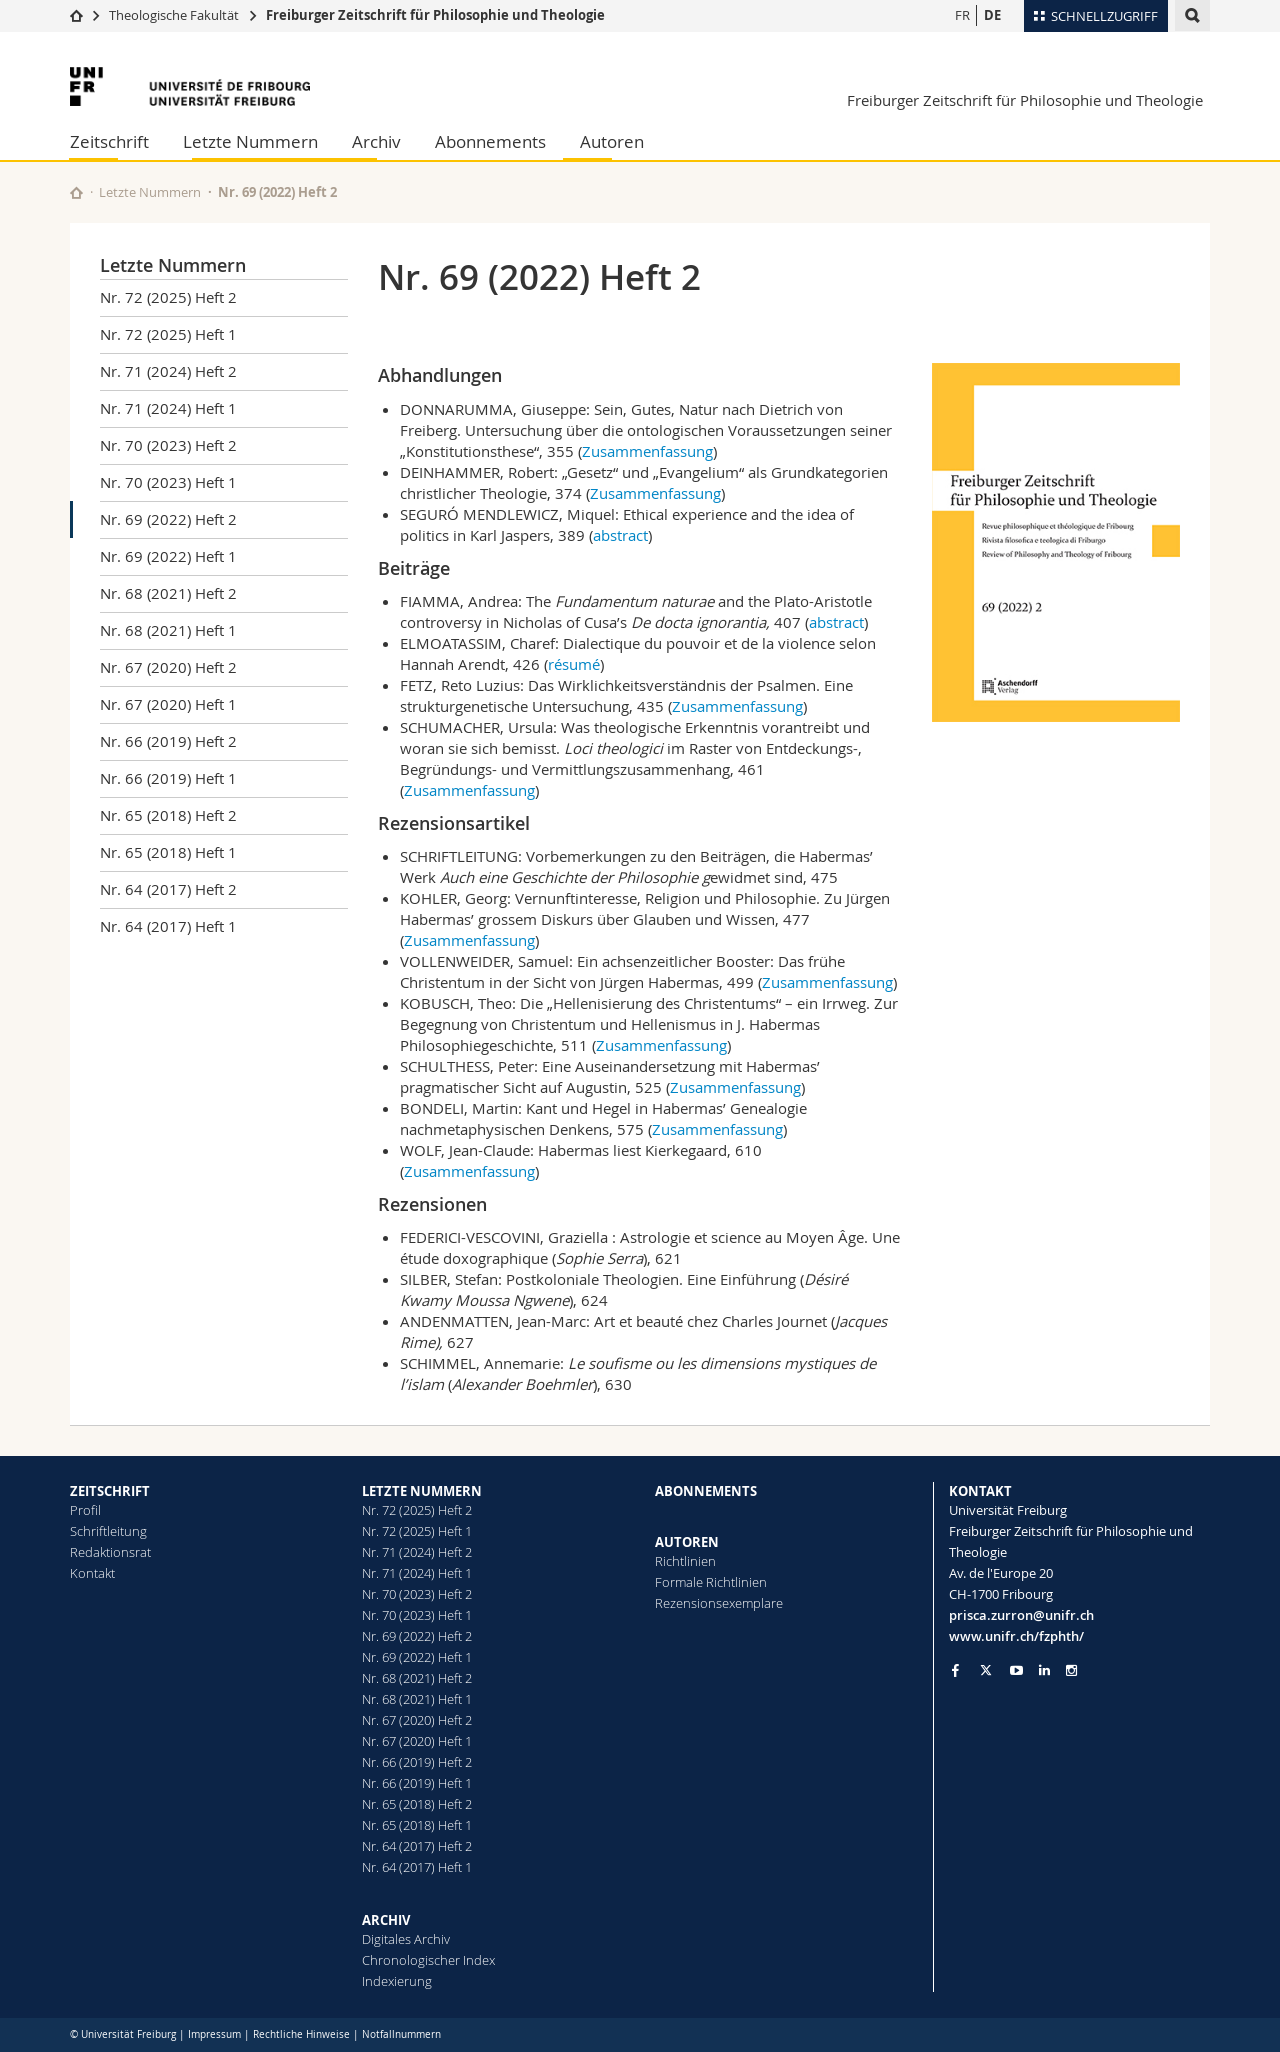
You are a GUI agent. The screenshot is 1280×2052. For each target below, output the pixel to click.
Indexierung (397, 1981)
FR (962, 15)
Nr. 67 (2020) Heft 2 (168, 667)
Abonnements (490, 141)
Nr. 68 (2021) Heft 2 (168, 593)
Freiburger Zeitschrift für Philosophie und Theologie (435, 15)
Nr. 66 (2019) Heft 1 (168, 778)
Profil (85, 1510)
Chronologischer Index (428, 1960)
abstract (620, 535)
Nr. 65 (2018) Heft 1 (168, 852)
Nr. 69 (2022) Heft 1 (168, 556)
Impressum (214, 2034)
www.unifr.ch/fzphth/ (1016, 1636)
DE (992, 15)
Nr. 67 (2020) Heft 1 (168, 704)
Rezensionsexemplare (719, 1603)
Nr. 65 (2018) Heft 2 (168, 815)
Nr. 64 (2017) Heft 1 (168, 926)
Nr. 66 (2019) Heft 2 (168, 741)
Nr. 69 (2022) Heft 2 (168, 519)
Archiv (376, 141)
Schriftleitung (108, 1531)
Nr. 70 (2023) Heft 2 (168, 445)
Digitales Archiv (406, 1939)
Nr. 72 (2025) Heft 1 (168, 334)
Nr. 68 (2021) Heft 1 (168, 630)
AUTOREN (687, 1542)
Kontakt (92, 1573)
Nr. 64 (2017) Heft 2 (168, 889)
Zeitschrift (109, 141)
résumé (574, 664)
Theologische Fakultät (174, 15)
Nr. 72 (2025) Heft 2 (168, 297)
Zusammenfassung (647, 451)
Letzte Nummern (250, 141)
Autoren (612, 141)
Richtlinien (685, 1561)
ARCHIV (386, 1920)
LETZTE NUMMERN (422, 1491)
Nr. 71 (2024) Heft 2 (168, 371)
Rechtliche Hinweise (301, 2034)
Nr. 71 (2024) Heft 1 (168, 408)
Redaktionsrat (110, 1552)
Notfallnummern (401, 2034)
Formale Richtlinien (711, 1582)
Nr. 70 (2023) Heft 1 (168, 482)
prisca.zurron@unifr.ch (1021, 1615)
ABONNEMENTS (706, 1491)
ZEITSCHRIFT (110, 1491)
